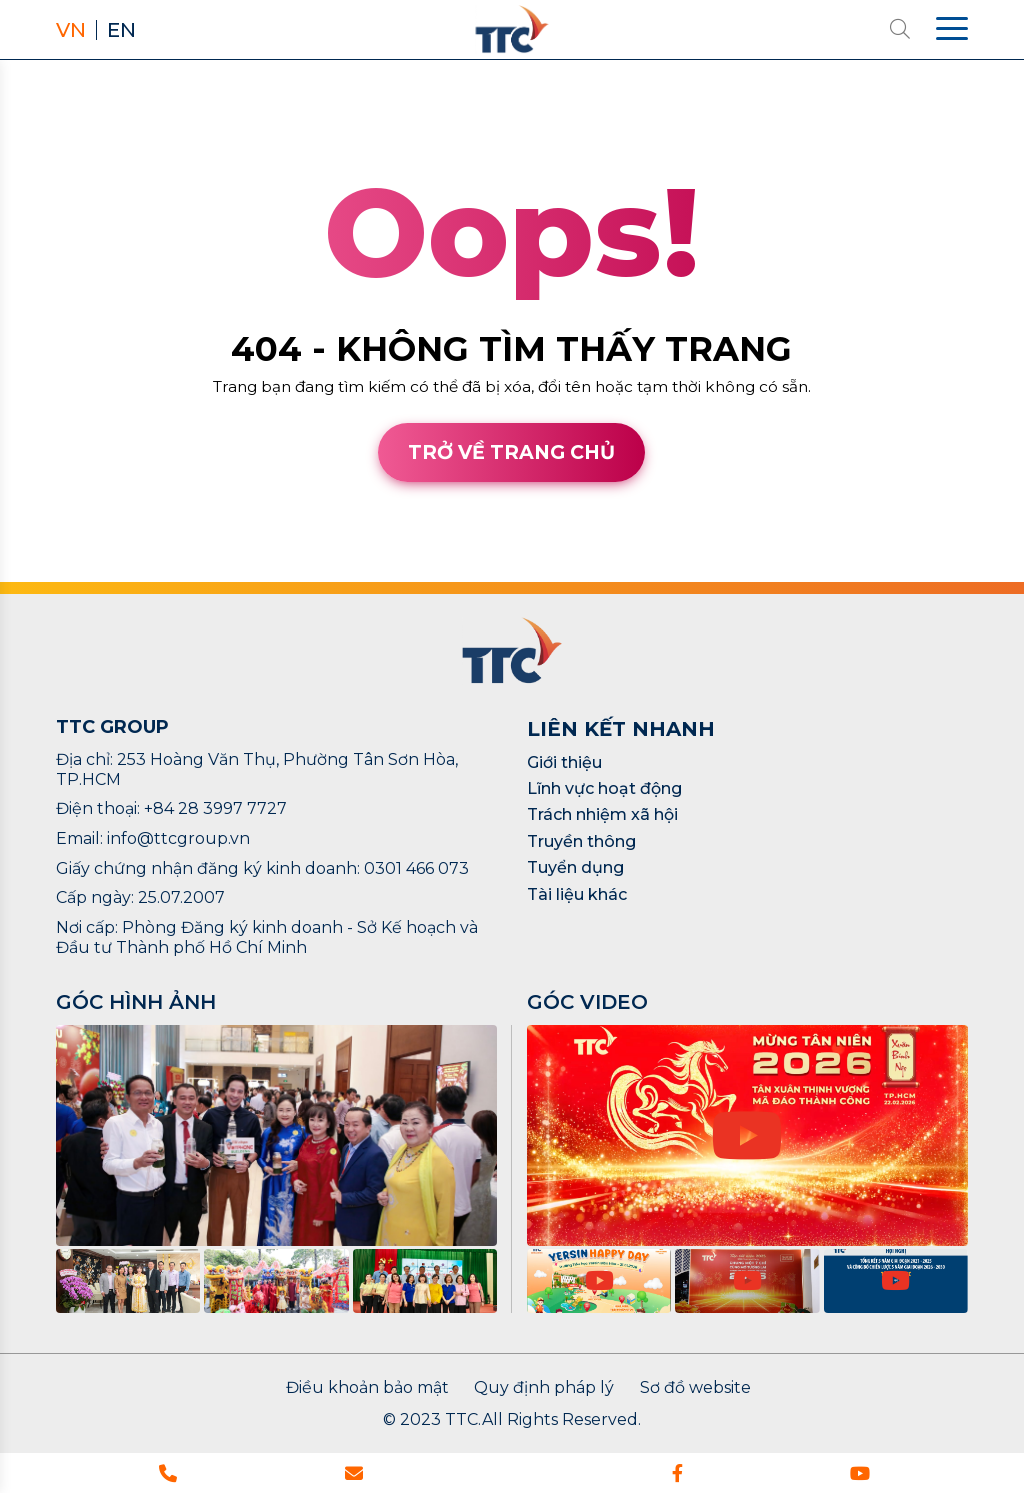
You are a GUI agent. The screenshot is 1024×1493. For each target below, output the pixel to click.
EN (121, 30)
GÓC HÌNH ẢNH (136, 1002)
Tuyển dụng (575, 867)
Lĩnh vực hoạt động (604, 788)
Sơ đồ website (695, 1388)
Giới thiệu (564, 762)
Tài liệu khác (577, 894)
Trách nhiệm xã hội (602, 814)
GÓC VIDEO (587, 1002)
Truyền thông (581, 841)
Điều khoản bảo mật (367, 1388)
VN (71, 30)
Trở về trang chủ (511, 452)
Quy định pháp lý (544, 1388)
